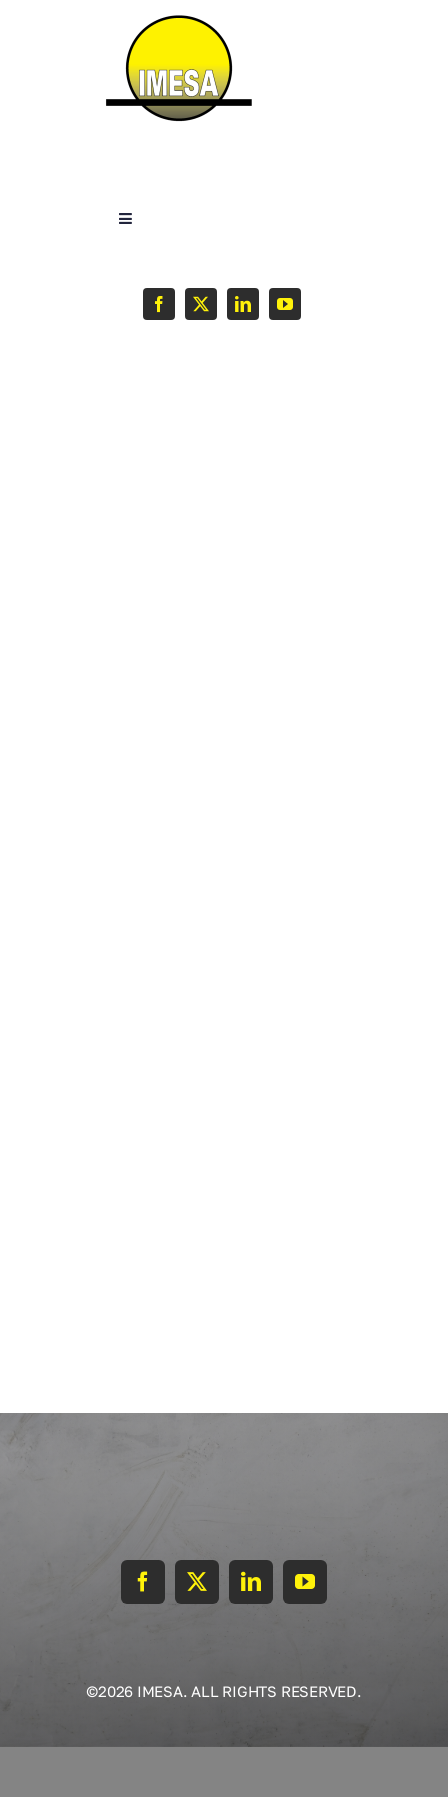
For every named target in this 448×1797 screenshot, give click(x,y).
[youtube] (285, 304)
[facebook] (159, 304)
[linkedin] (243, 304)
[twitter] (201, 304)
